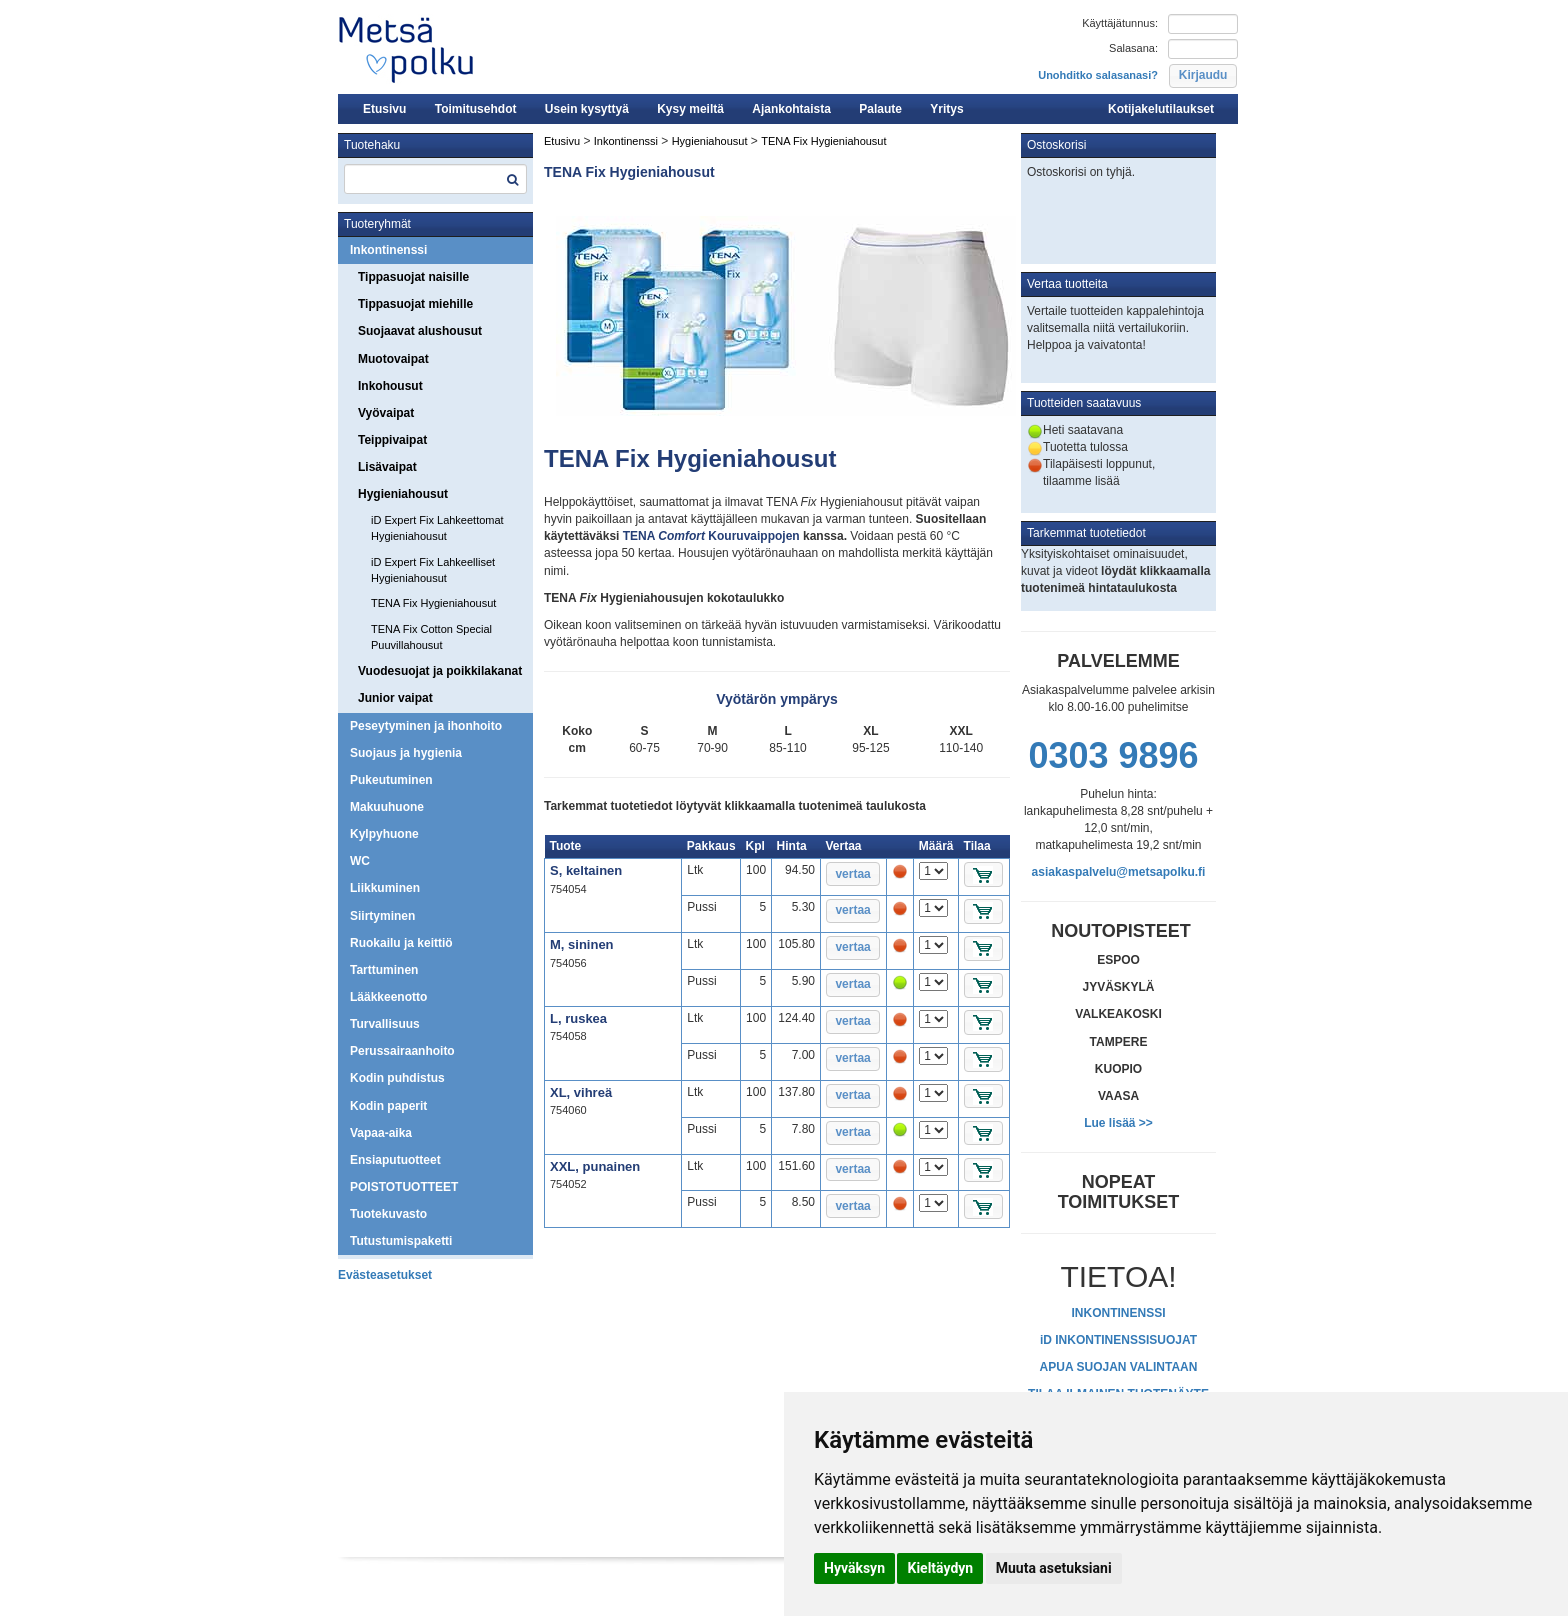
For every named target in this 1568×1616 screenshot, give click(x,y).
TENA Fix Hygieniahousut (433, 603)
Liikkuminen (385, 888)
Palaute (880, 109)
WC (360, 861)
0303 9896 (1113, 755)
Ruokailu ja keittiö (401, 943)
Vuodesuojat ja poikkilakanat (440, 671)
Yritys (946, 109)
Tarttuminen (384, 970)
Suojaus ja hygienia (406, 753)
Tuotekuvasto (388, 1214)
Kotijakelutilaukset (1161, 109)
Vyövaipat (386, 413)
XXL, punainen (595, 1166)
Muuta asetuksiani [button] (1054, 1568)
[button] (1202, 76)
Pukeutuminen (391, 780)
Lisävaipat (387, 467)
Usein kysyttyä (587, 109)
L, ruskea (578, 1018)
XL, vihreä (581, 1092)
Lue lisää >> (1118, 1123)
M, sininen (582, 944)
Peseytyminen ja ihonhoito (426, 726)
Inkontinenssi (388, 250)
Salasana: (1133, 48)
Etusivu (384, 109)
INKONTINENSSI (1118, 1313)
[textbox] (435, 179)
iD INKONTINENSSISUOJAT (1118, 1340)
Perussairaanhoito (402, 1051)
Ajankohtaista (791, 109)
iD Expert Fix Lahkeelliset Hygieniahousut (433, 570)
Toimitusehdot (476, 109)
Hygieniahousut (403, 494)
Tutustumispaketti (401, 1241)
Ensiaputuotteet (395, 1160)
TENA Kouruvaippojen (711, 536)
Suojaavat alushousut (420, 331)
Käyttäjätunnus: (1120, 23)
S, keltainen (586, 870)
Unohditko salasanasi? (1098, 75)
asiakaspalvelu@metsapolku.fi (1119, 872)
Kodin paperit (388, 1106)
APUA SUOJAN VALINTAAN (1119, 1367)
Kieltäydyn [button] (940, 1568)
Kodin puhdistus (397, 1078)
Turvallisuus (385, 1024)
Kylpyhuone (384, 834)
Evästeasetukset (385, 1275)
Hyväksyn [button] (854, 1568)
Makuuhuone (387, 807)
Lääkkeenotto (388, 997)
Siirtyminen (382, 916)
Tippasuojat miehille (415, 304)
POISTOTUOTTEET (404, 1187)
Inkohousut (390, 386)
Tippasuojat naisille (413, 277)
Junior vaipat (395, 698)
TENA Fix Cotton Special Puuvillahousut (431, 637)
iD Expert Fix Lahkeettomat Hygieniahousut (437, 528)
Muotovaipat (393, 359)
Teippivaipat (392, 440)
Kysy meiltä (690, 109)
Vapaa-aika (381, 1133)
